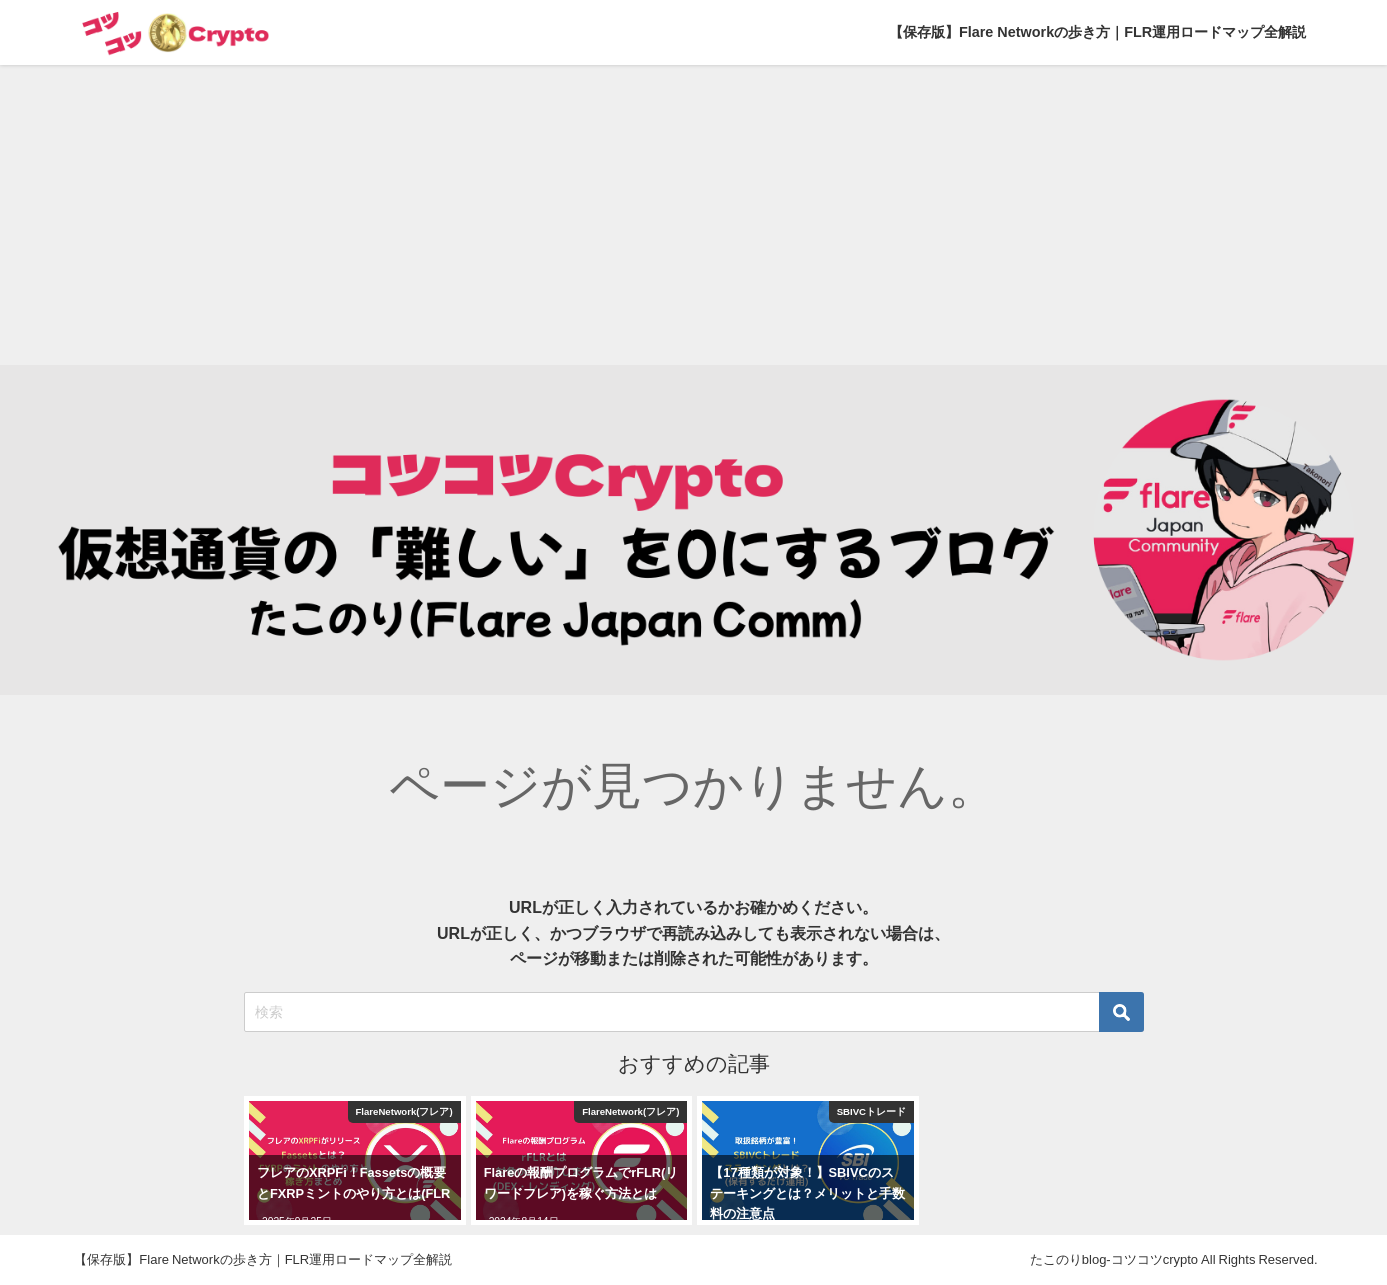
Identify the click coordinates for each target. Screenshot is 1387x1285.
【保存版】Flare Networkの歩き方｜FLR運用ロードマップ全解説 (1097, 32)
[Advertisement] (694, 215)
